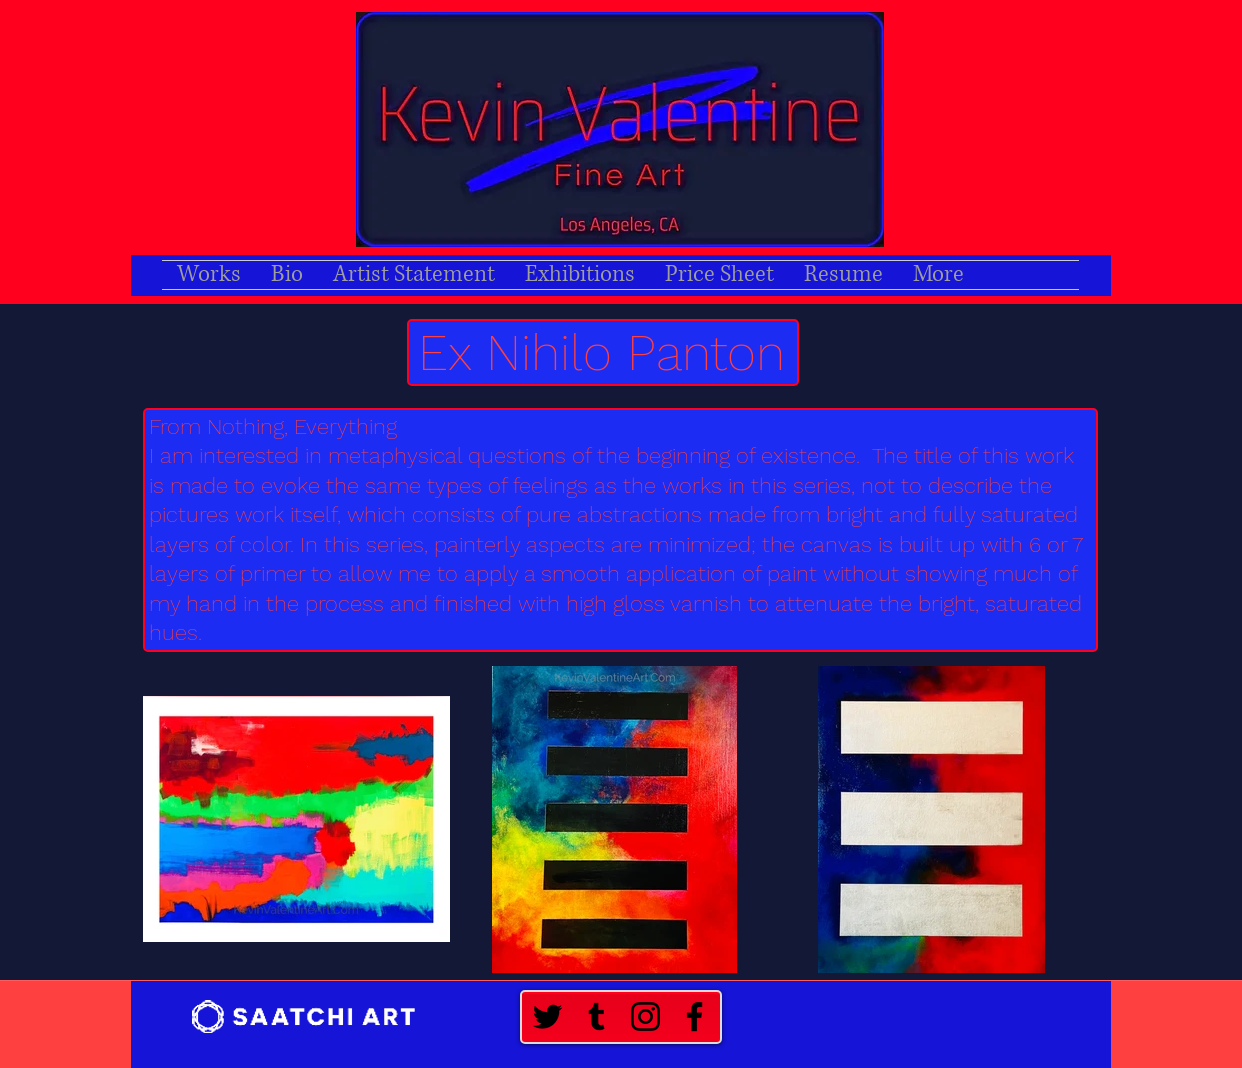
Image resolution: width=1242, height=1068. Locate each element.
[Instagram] (645, 1016)
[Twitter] (547, 1016)
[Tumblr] (596, 1016)
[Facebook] (694, 1016)
